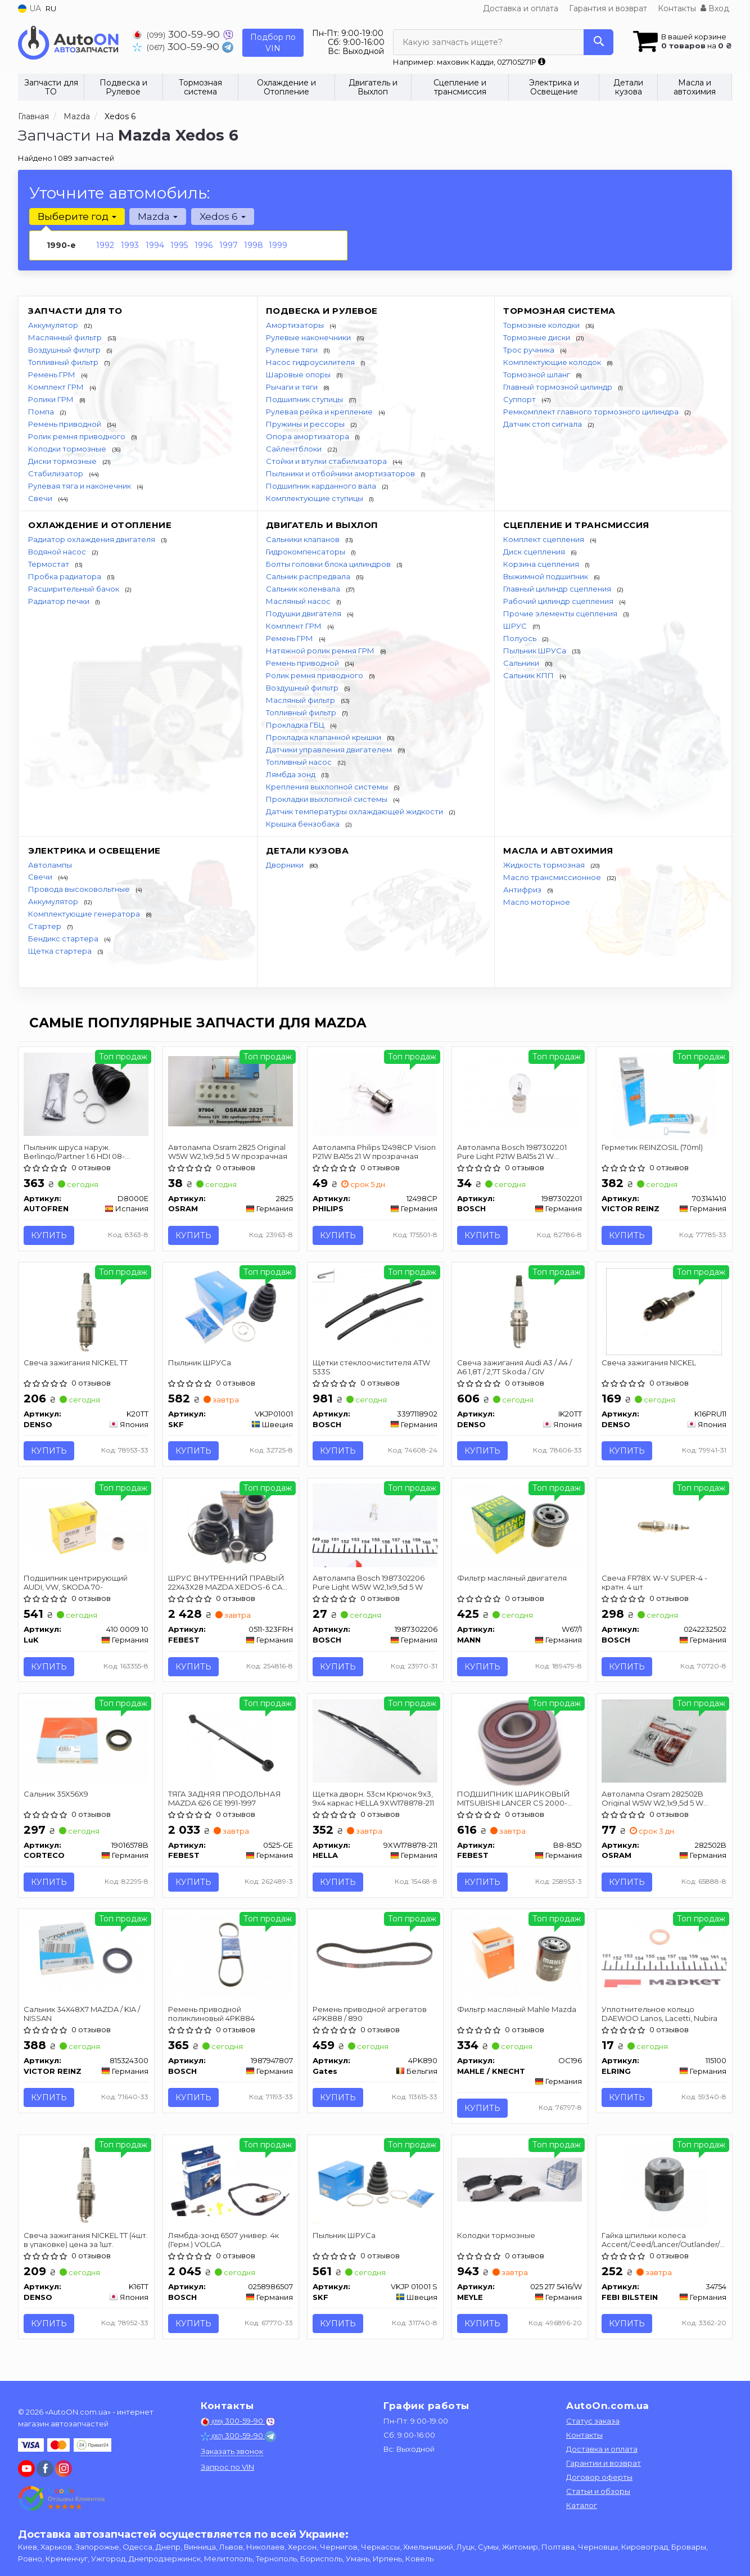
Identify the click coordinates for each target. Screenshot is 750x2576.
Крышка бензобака (303, 823)
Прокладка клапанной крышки (324, 737)
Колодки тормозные (68, 448)
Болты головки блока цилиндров (329, 564)
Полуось (520, 638)
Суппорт (520, 399)
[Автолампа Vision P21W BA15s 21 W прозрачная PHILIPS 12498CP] (375, 1093)
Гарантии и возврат (603, 2462)
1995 (179, 245)
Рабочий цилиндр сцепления (559, 601)
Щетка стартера (60, 950)
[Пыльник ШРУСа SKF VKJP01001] (231, 1309)
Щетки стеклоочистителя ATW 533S (372, 1367)
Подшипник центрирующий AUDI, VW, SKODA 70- (76, 1583)
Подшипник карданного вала (322, 485)
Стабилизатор (56, 473)
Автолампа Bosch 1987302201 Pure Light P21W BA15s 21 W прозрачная (512, 1151)
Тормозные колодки (542, 325)
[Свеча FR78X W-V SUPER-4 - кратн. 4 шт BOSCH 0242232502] (664, 1525)
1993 (130, 245)
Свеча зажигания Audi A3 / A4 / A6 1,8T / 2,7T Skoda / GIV (515, 1367)
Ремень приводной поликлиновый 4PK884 (212, 2015)
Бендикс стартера (64, 938)
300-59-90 (178, 34)
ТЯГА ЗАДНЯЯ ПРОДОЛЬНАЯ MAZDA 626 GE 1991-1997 (225, 1799)
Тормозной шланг (537, 374)
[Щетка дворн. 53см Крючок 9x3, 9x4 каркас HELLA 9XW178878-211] (375, 1741)
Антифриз (523, 889)
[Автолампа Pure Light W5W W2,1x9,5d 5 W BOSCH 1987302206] (375, 1525)
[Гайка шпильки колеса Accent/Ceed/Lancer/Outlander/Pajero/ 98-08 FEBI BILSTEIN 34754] (664, 2185)
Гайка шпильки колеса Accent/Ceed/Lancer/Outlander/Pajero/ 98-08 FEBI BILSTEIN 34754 (664, 2241)
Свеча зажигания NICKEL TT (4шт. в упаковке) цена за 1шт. (86, 2241)
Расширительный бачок (74, 588)
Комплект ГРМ (56, 386)
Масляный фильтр (301, 700)
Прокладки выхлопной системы (327, 799)
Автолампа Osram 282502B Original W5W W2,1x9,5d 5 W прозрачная (653, 1799)
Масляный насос (299, 601)
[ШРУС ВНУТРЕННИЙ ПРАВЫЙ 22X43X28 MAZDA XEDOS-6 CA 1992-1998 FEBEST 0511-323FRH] (230, 1527)
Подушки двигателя (304, 613)
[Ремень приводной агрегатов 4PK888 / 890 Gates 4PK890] (375, 1957)
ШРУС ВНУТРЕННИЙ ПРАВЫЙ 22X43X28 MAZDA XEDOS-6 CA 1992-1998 (227, 1583)
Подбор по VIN (273, 42)
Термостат (49, 564)
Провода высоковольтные (80, 889)
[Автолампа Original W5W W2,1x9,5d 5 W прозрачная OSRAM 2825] (231, 1090)
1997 (228, 245)
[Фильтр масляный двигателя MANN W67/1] (520, 1526)
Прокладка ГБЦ (296, 724)
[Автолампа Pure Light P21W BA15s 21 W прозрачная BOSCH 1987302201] (520, 1095)
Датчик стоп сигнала (543, 423)
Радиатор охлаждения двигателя (92, 539)
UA (29, 8)
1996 (204, 245)
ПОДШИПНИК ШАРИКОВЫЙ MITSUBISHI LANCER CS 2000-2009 (514, 1799)
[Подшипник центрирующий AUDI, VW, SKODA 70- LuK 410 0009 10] (86, 1522)
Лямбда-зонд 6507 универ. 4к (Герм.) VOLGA (224, 2241)
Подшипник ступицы (305, 399)
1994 (155, 245)
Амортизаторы (296, 325)
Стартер (45, 926)
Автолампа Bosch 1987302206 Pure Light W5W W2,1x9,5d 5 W (369, 1583)
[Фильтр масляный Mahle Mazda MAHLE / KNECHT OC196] (520, 1957)
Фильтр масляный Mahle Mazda (517, 2010)
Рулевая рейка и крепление (320, 411)
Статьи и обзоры (598, 2491)
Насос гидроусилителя (311, 362)
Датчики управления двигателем (330, 749)
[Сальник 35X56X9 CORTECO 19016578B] (86, 1741)
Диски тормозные (63, 461)
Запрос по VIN (227, 2466)
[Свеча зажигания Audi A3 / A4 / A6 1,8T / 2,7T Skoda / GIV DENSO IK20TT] (520, 1311)
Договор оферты (599, 2477)
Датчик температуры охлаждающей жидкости (355, 811)
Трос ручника (529, 349)
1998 (253, 245)
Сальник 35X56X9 (56, 1794)
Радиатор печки (59, 601)
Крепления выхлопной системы (328, 786)
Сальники (522, 662)
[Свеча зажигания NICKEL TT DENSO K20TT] (86, 1311)
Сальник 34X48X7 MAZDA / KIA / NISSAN (82, 2015)
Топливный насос (299, 761)
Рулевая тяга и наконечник (80, 485)
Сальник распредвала (309, 576)
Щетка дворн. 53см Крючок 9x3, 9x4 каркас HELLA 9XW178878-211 (374, 1799)
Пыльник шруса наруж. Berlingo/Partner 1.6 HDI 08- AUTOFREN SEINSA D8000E (75, 1151)
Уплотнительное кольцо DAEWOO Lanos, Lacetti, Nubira (660, 2015)
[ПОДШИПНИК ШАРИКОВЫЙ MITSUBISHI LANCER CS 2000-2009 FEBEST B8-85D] (519, 1743)
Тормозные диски (537, 337)
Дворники (285, 864)
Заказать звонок (232, 2451)
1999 (278, 245)
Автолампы (50, 864)
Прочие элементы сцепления (561, 613)
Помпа (42, 411)
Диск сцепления (535, 551)
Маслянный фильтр (65, 337)
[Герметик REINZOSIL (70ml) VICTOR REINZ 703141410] (663, 1095)
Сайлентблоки (294, 448)
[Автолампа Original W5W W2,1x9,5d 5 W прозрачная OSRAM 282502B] (664, 1741)
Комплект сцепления (544, 539)
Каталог (581, 2505)
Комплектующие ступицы (315, 498)
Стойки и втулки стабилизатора (327, 461)
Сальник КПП (529, 675)
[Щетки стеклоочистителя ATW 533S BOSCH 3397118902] (375, 1309)
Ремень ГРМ (52, 374)
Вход (715, 8)
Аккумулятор (54, 325)
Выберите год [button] (77, 216)
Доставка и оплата (520, 8)
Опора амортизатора (308, 436)
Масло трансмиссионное (553, 877)
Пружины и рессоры (306, 423)
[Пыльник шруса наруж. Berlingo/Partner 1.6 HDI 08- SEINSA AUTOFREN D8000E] (86, 1093)
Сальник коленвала (304, 588)
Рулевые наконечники (309, 337)
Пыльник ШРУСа (535, 650)
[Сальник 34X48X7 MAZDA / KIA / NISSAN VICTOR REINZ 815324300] (86, 1957)
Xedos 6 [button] (222, 216)
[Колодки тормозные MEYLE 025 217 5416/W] (520, 2180)
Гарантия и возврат (608, 8)
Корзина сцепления (542, 564)
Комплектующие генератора (85, 913)
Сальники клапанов (303, 539)
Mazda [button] (158, 216)
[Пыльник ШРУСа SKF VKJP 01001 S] (375, 2183)
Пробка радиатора (65, 576)
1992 (105, 245)
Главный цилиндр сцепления (558, 588)
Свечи (41, 498)
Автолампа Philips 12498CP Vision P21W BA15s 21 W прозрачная (374, 1151)
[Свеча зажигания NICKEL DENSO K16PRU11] (664, 1311)
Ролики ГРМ (51, 399)
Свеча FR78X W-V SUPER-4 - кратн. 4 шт (655, 1583)
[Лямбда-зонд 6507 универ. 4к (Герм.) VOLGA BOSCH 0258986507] (231, 2180)
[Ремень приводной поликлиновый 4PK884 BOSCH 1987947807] (231, 1957)
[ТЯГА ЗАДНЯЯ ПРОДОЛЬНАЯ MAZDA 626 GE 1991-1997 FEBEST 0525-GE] (230, 1743)
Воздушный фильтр (65, 349)
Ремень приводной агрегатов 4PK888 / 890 (370, 2015)
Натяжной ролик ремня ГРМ (321, 650)
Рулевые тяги (292, 349)
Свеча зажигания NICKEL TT (76, 1363)
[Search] (598, 42)
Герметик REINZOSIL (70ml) (652, 1147)
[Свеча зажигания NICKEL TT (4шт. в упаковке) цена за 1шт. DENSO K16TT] (86, 2185)
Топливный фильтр (64, 362)
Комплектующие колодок (553, 362)
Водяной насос (58, 551)
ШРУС (515, 625)
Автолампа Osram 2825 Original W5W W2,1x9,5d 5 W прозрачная (228, 1151)
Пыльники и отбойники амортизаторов (341, 473)
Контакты (677, 8)
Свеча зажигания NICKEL (649, 1363)
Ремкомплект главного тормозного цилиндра (591, 411)
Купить (49, 1235)
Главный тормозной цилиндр (558, 386)
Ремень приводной (65, 423)
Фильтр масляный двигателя (512, 1579)
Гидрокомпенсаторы (306, 551)
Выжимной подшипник (546, 576)
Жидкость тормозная (544, 864)
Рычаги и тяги (292, 386)
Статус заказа (593, 2420)
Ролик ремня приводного (77, 436)
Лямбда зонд (291, 774)
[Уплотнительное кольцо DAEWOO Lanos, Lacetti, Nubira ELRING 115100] (664, 1954)
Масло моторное (536, 901)
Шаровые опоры (299, 374)
